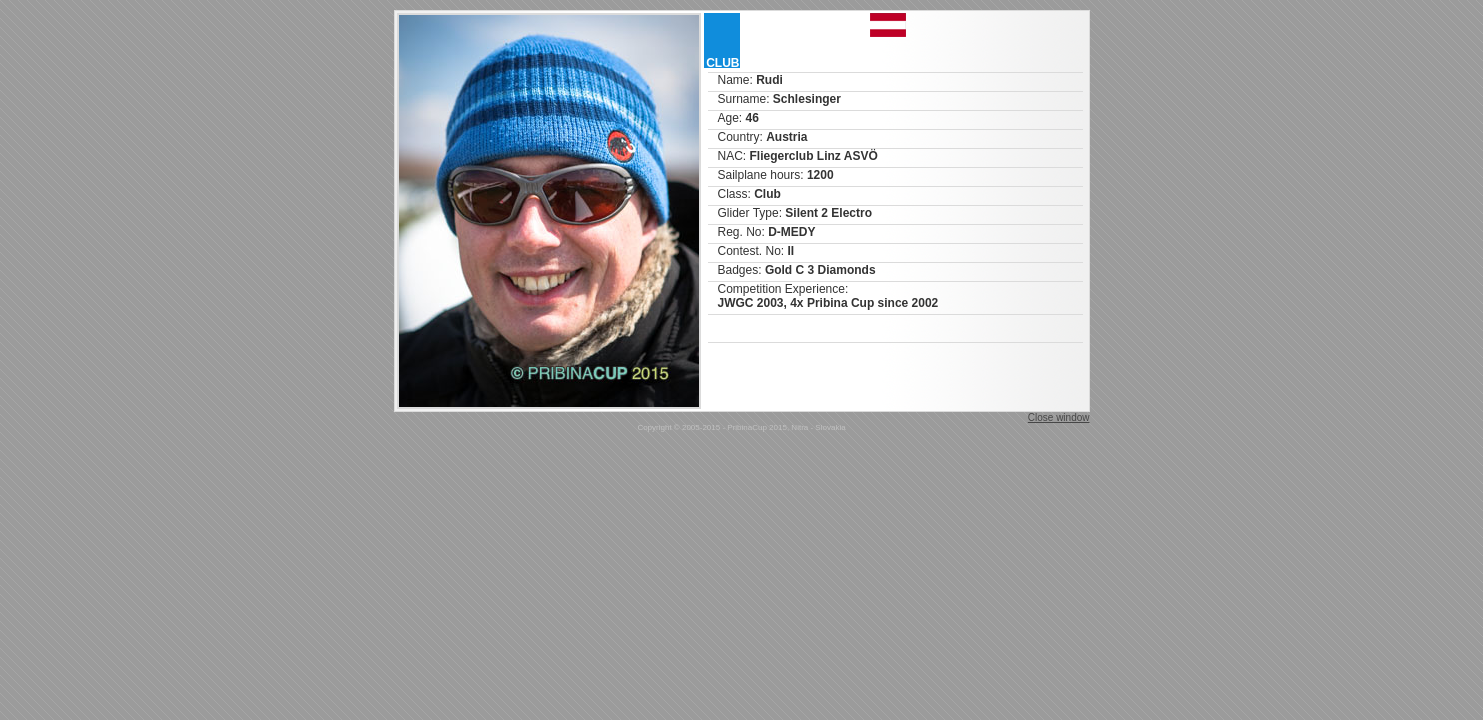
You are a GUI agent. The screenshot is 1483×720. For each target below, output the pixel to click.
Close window (1059, 417)
